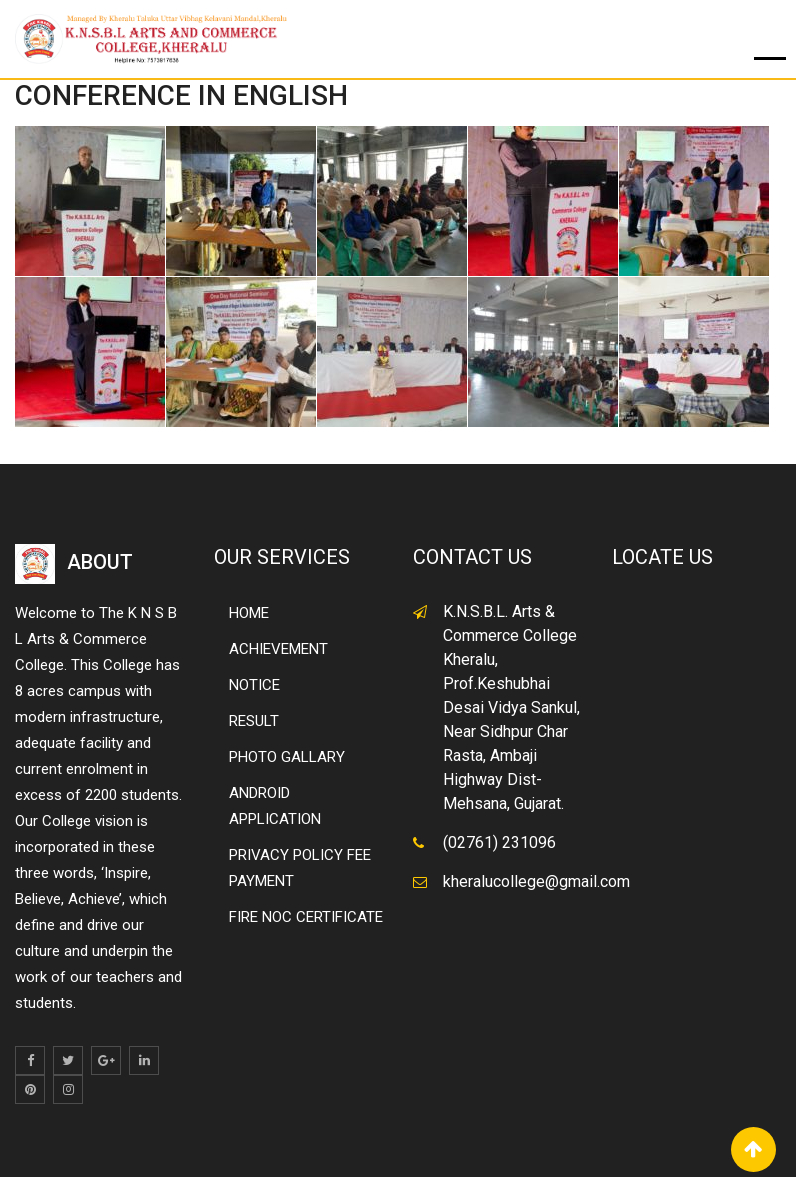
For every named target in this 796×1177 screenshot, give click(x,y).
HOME (249, 613)
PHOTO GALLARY (287, 757)
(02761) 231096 (499, 842)
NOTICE (254, 685)
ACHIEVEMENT (278, 649)
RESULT (254, 721)
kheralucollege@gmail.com (536, 881)
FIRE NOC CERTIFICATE (306, 917)
